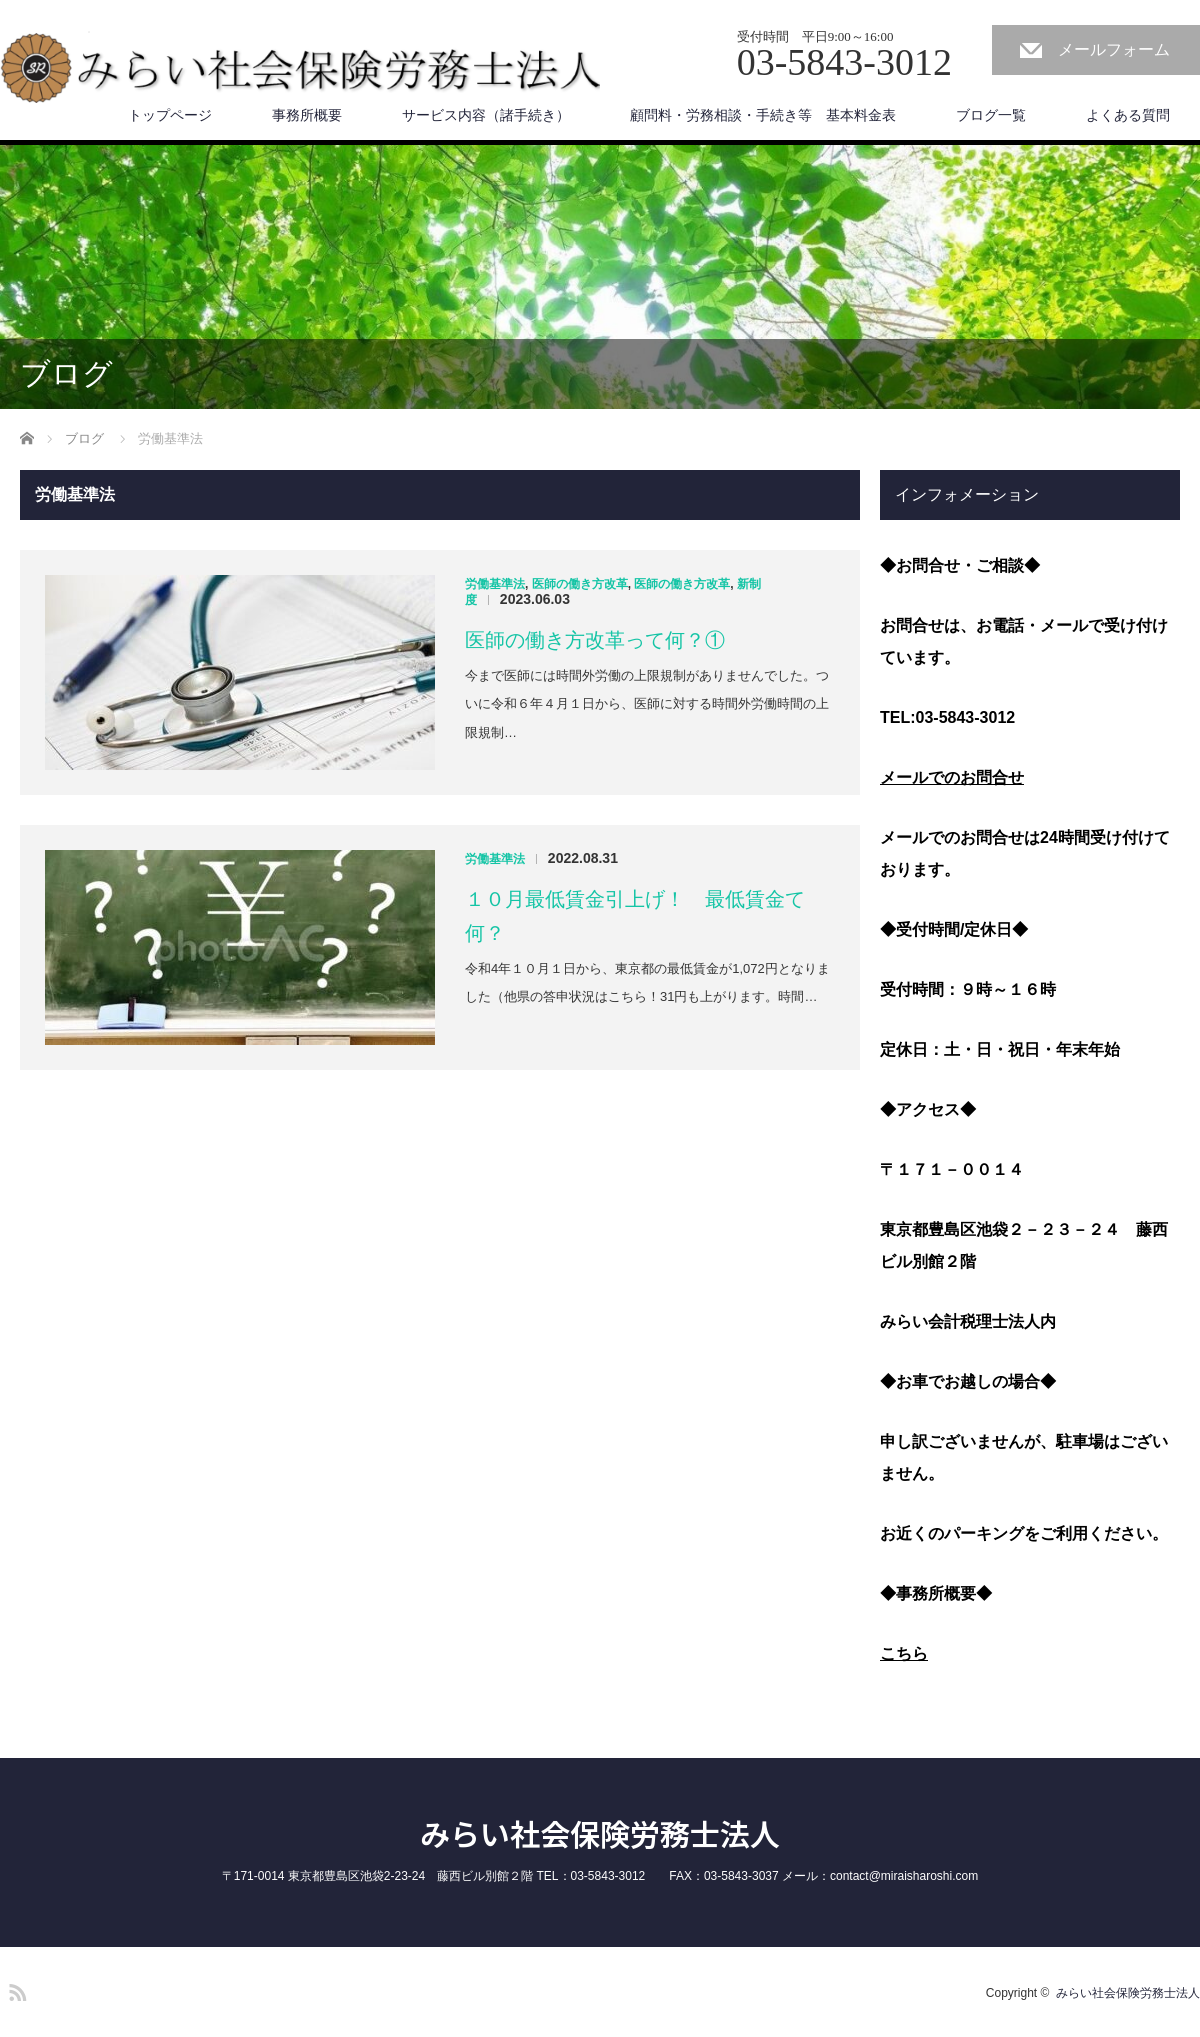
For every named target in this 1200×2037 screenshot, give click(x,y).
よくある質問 (1128, 115)
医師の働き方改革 (580, 584)
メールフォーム (1114, 49)
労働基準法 (495, 584)
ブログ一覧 (991, 115)
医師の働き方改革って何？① (595, 640)
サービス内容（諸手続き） (486, 115)
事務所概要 (307, 115)
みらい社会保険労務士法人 (600, 1833)
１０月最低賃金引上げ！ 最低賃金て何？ (635, 916)
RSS (15, 1989)
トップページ (170, 115)
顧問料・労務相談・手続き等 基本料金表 (763, 115)
